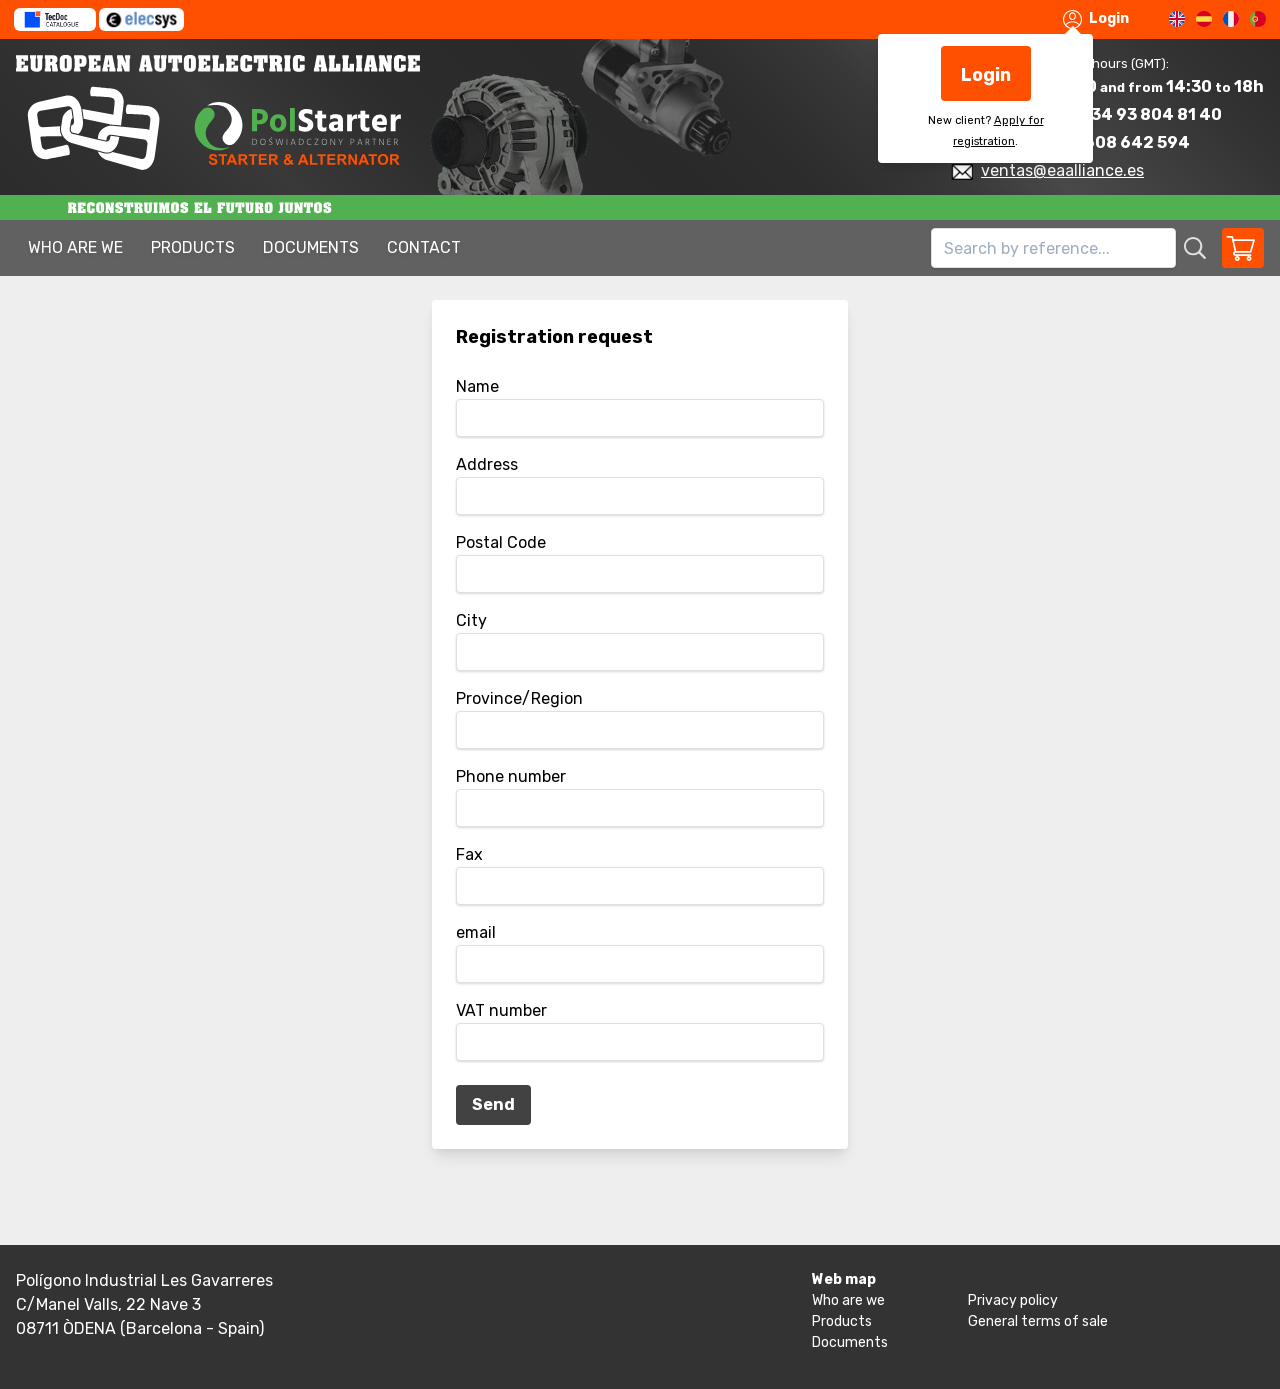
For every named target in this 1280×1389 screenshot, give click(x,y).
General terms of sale (1038, 1321)
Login (1096, 19)
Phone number (511, 776)
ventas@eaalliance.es (1062, 170)
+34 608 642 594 (1119, 142)
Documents (311, 247)
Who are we (75, 247)
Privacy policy (1013, 1300)
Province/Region (519, 698)
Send (493, 1104)
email (476, 932)
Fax (469, 854)
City (471, 620)
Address (487, 464)
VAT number (501, 1010)
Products (193, 247)
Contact (424, 247)
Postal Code (501, 542)
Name (477, 386)
